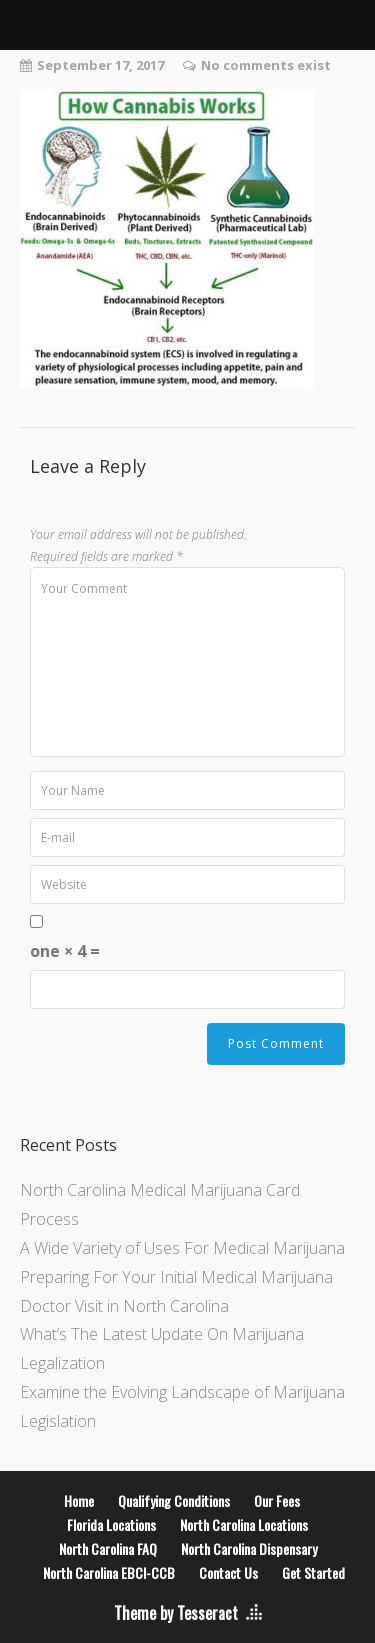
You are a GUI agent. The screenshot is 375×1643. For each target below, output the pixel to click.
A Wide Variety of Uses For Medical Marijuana (182, 1248)
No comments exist (266, 65)
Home (79, 1500)
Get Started (313, 1572)
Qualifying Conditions (174, 1500)
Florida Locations (111, 1524)
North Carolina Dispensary (249, 1548)
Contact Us (228, 1572)
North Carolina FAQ (108, 1548)
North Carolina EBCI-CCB (109, 1572)
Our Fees (277, 1500)
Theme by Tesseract (176, 1613)
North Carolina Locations (244, 1524)
